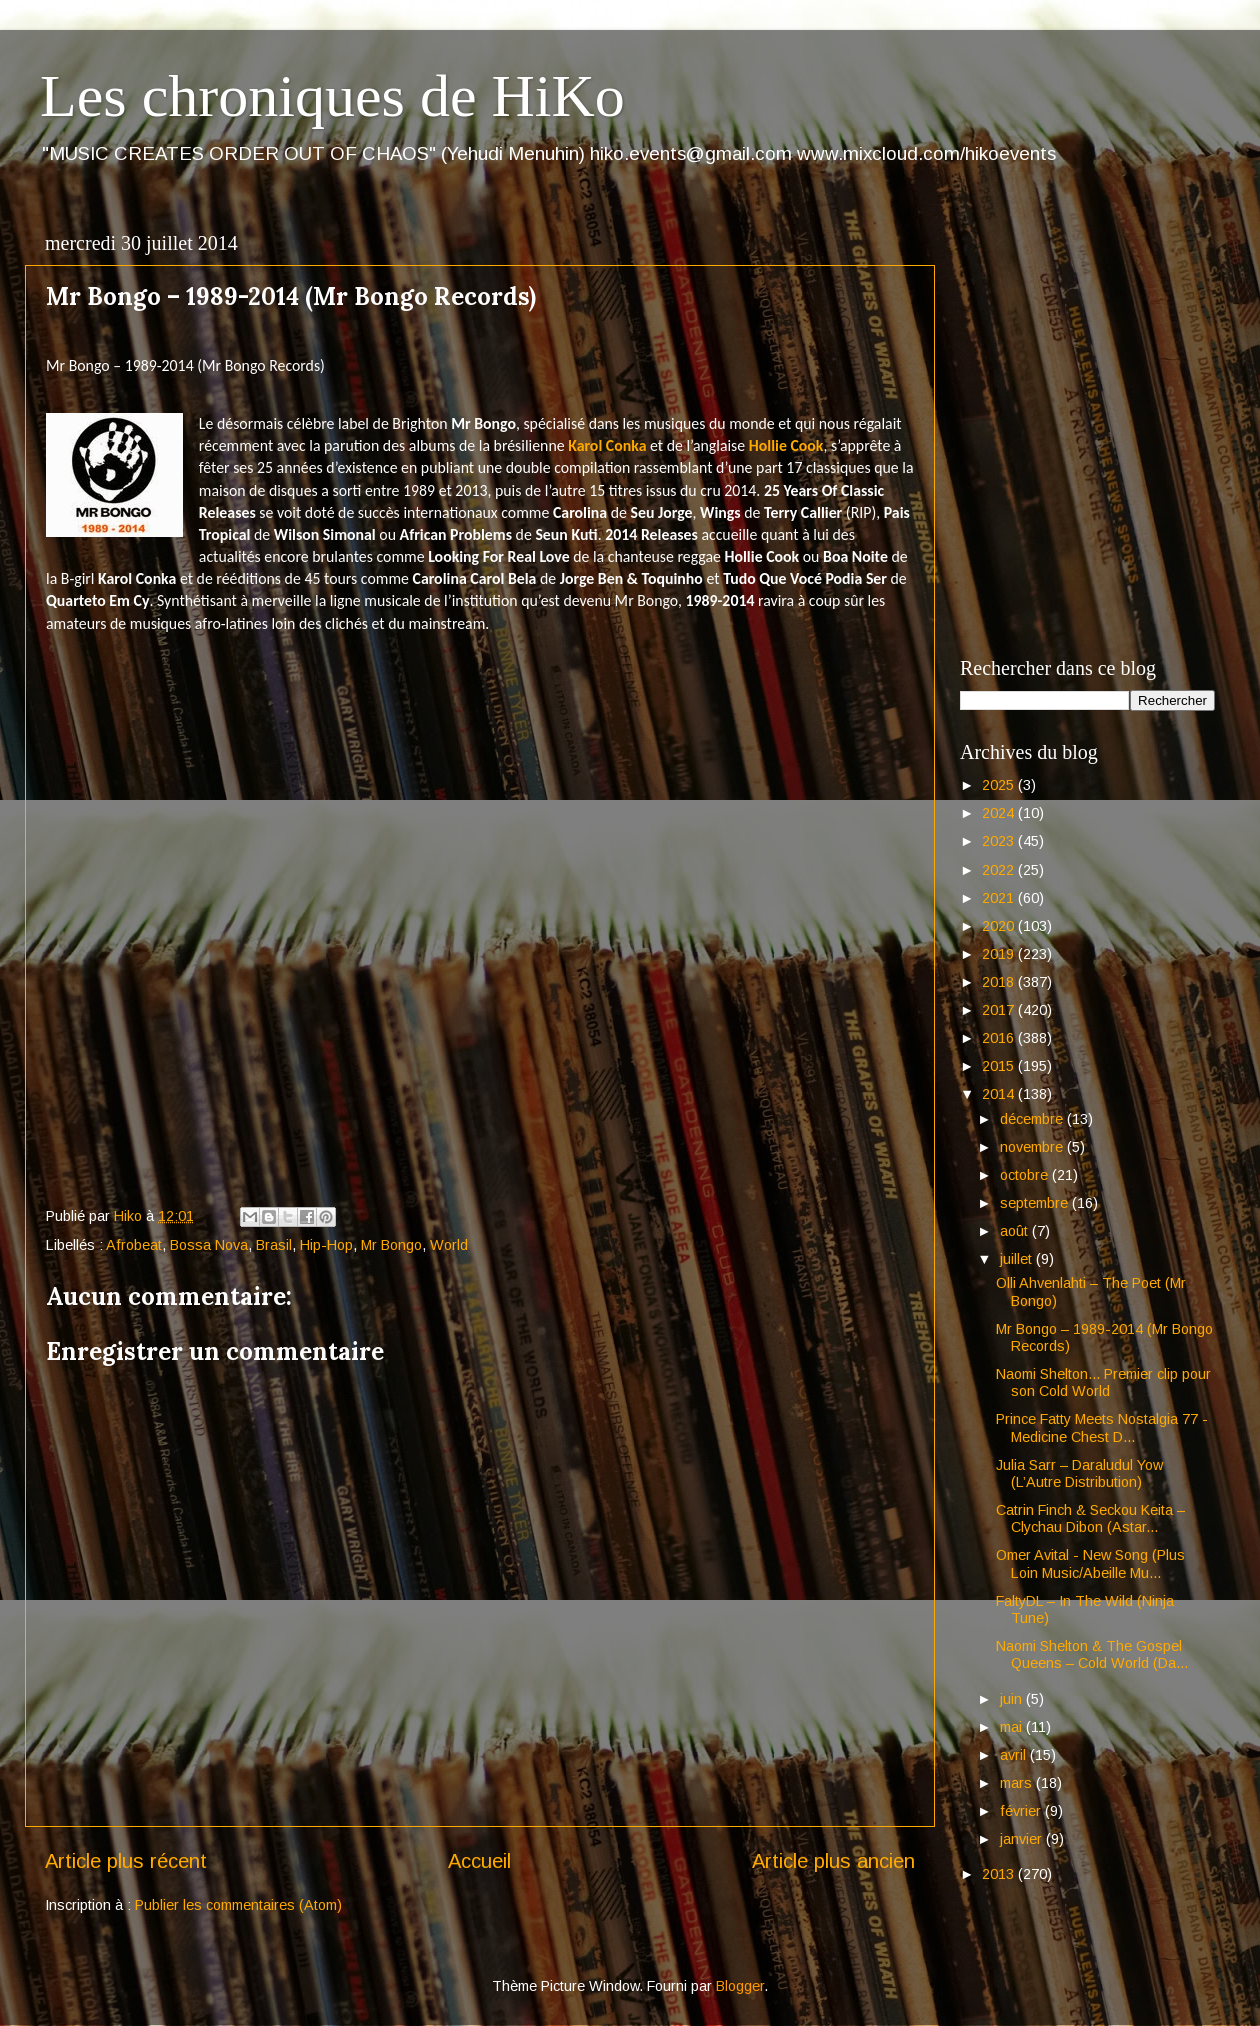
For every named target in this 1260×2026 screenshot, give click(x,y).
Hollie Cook (786, 445)
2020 (1000, 926)
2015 (1000, 1066)
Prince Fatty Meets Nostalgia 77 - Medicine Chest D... (1102, 1427)
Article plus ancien (833, 1861)
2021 (1000, 898)
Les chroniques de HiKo (332, 96)
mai (1013, 1727)
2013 (1000, 1874)
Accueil (479, 1861)
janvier (1023, 1839)
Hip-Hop (326, 1245)
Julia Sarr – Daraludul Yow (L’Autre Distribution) (1079, 1473)
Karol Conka (607, 445)
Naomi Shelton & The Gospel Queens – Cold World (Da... (1092, 1654)
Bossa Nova (209, 1245)
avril (1015, 1755)
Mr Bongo (391, 1245)
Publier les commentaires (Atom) (238, 1905)
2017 (1000, 1010)
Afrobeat (134, 1245)
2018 (1000, 982)
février (1022, 1811)
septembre (1036, 1203)
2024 (1000, 813)
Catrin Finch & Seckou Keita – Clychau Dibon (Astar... (1090, 1518)
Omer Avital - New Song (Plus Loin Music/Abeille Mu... (1090, 1563)
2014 (1000, 1094)
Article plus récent (126, 1861)
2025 (1000, 785)
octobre (1026, 1175)
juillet (1018, 1259)
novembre (1033, 1147)
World (449, 1245)
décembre (1033, 1119)
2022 (1000, 870)
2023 (1000, 841)
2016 (1000, 1038)
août (1016, 1231)
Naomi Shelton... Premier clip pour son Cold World (1103, 1382)
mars (1018, 1783)
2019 (1000, 954)
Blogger (740, 1986)
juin (1013, 1699)
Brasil (274, 1245)
